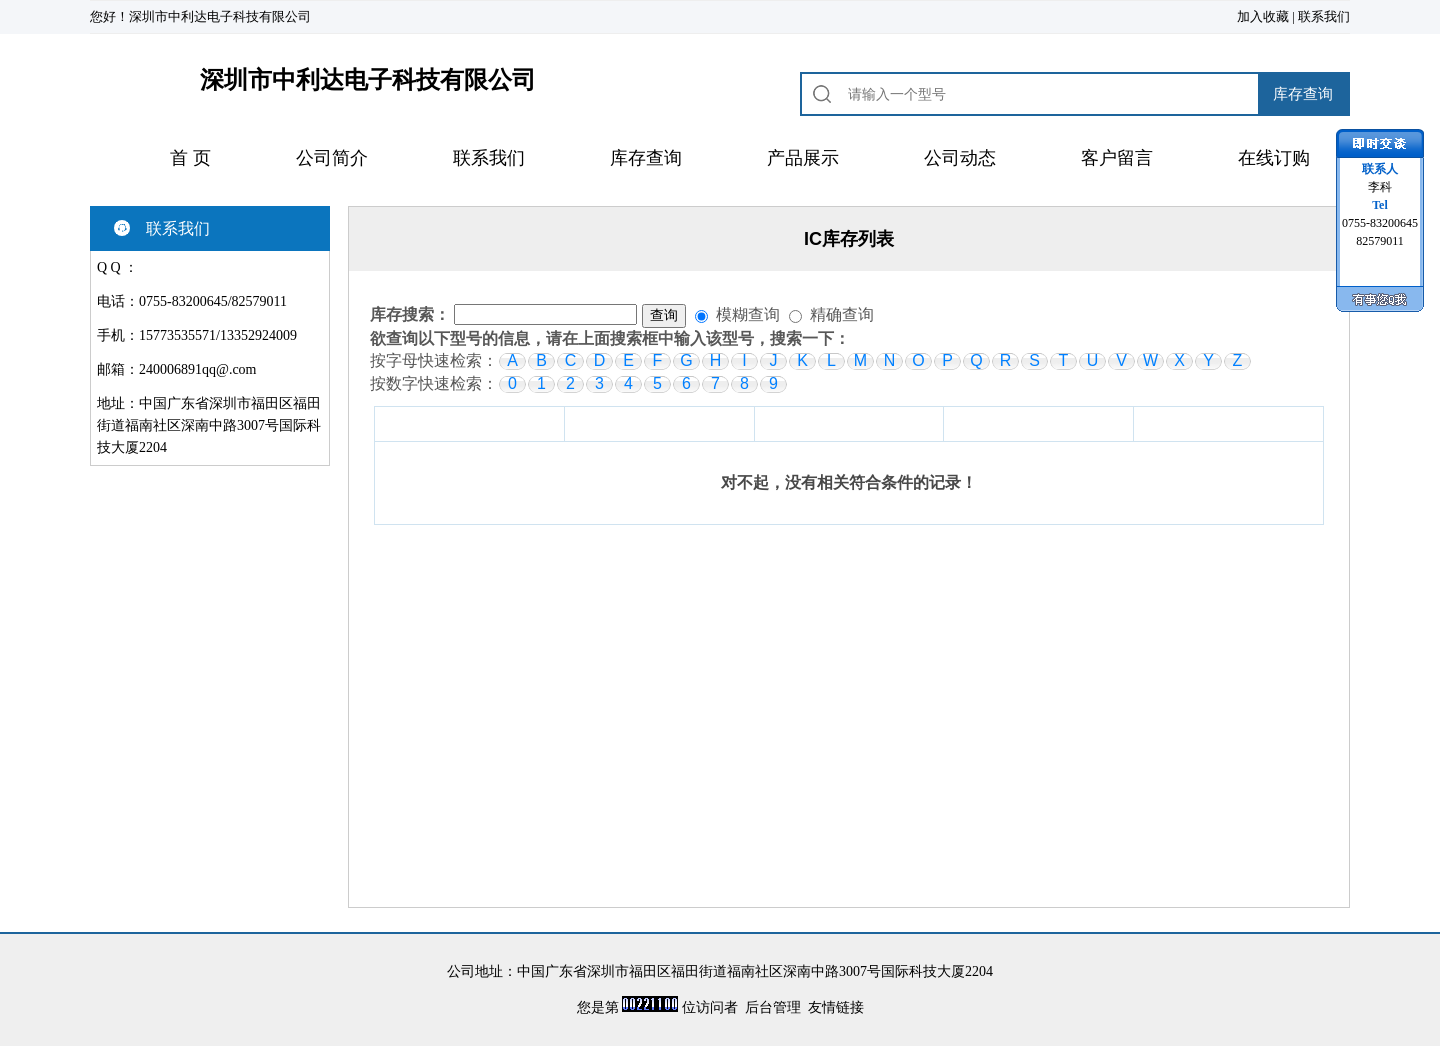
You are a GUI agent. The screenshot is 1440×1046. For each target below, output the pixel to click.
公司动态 (960, 158)
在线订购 (1274, 158)
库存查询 (646, 158)
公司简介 (332, 158)
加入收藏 (1263, 16)
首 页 (190, 158)
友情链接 (836, 1007)
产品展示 (803, 158)
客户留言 (1117, 158)
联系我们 (1324, 16)
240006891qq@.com (198, 369)
